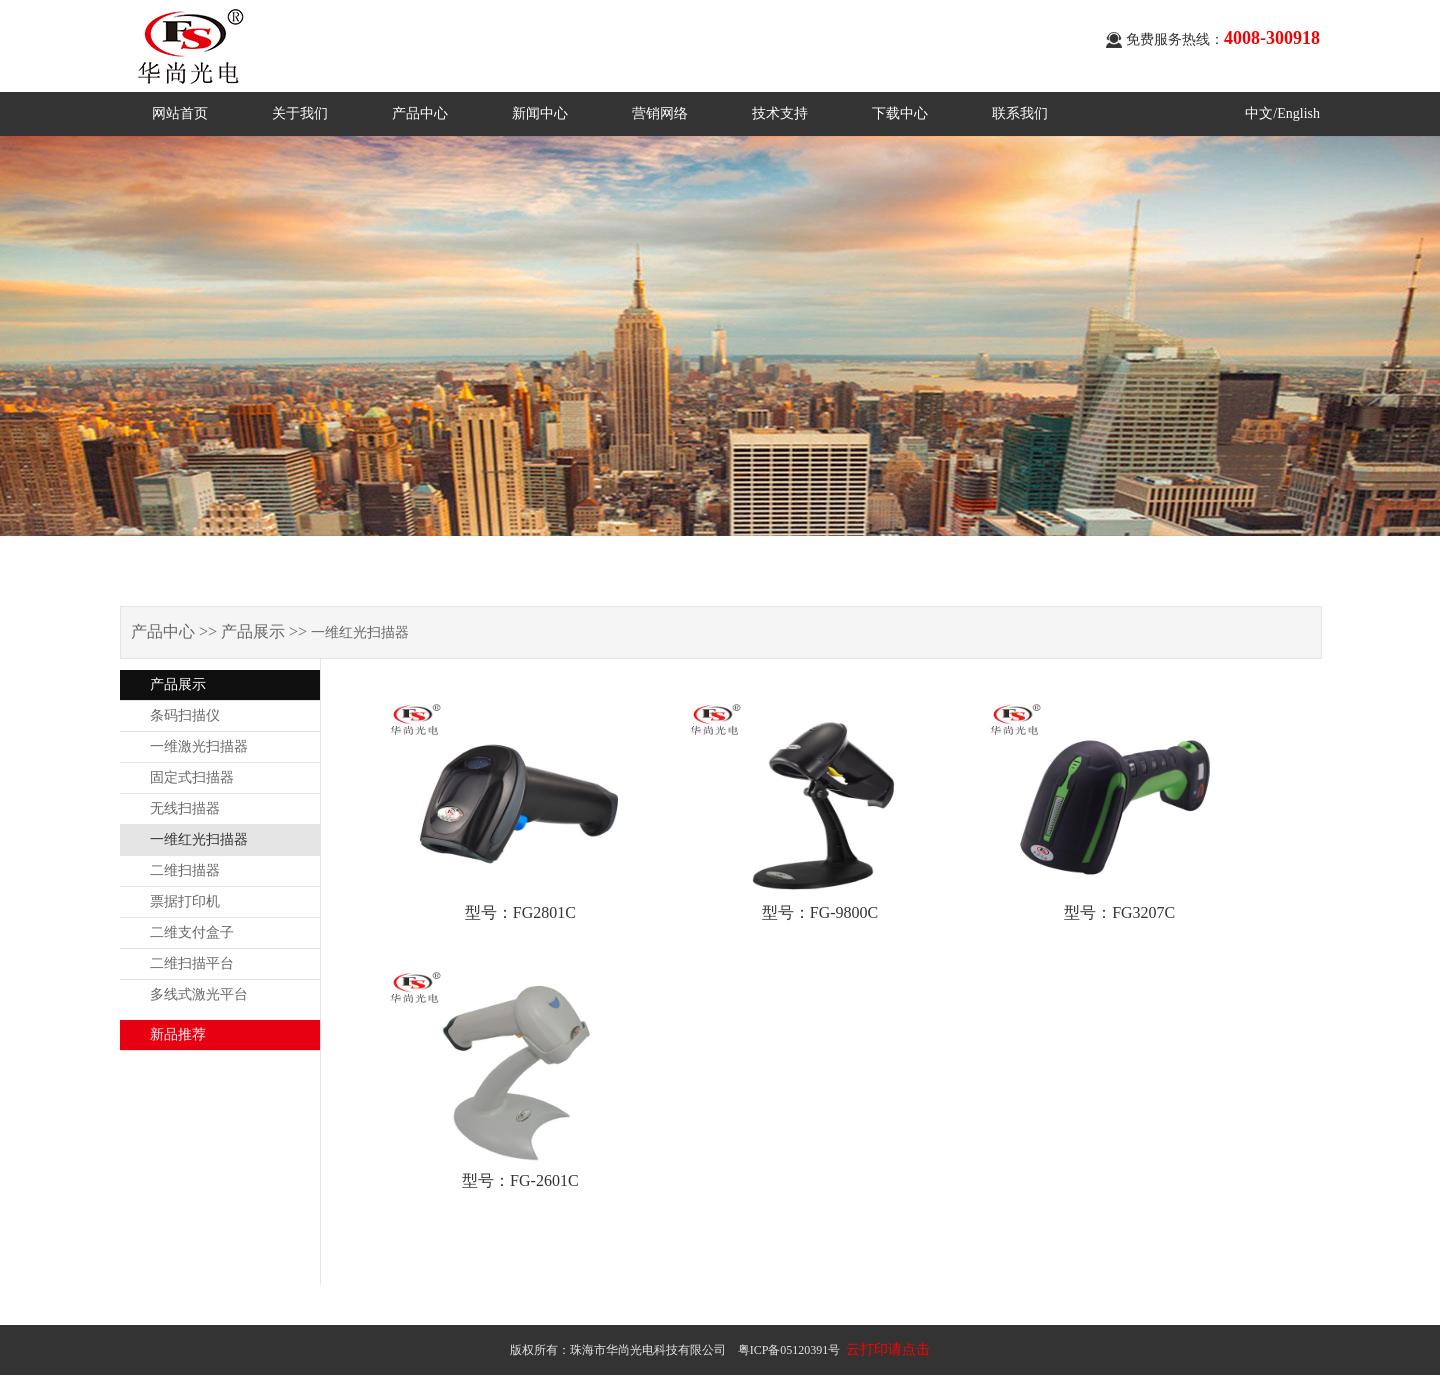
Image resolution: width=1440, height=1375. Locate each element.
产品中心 (420, 113)
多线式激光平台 (199, 994)
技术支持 (780, 113)
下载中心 (900, 113)
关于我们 (300, 113)
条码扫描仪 (185, 715)
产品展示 (178, 684)
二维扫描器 (185, 870)
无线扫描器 (185, 808)
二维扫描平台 (192, 963)
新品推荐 (178, 1034)
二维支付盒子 (192, 932)
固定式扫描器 (192, 777)
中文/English (1282, 113)
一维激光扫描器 (199, 746)
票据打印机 (185, 901)
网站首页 (180, 113)
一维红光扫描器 (199, 839)
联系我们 (1020, 113)
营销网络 (660, 113)
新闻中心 (540, 113)
